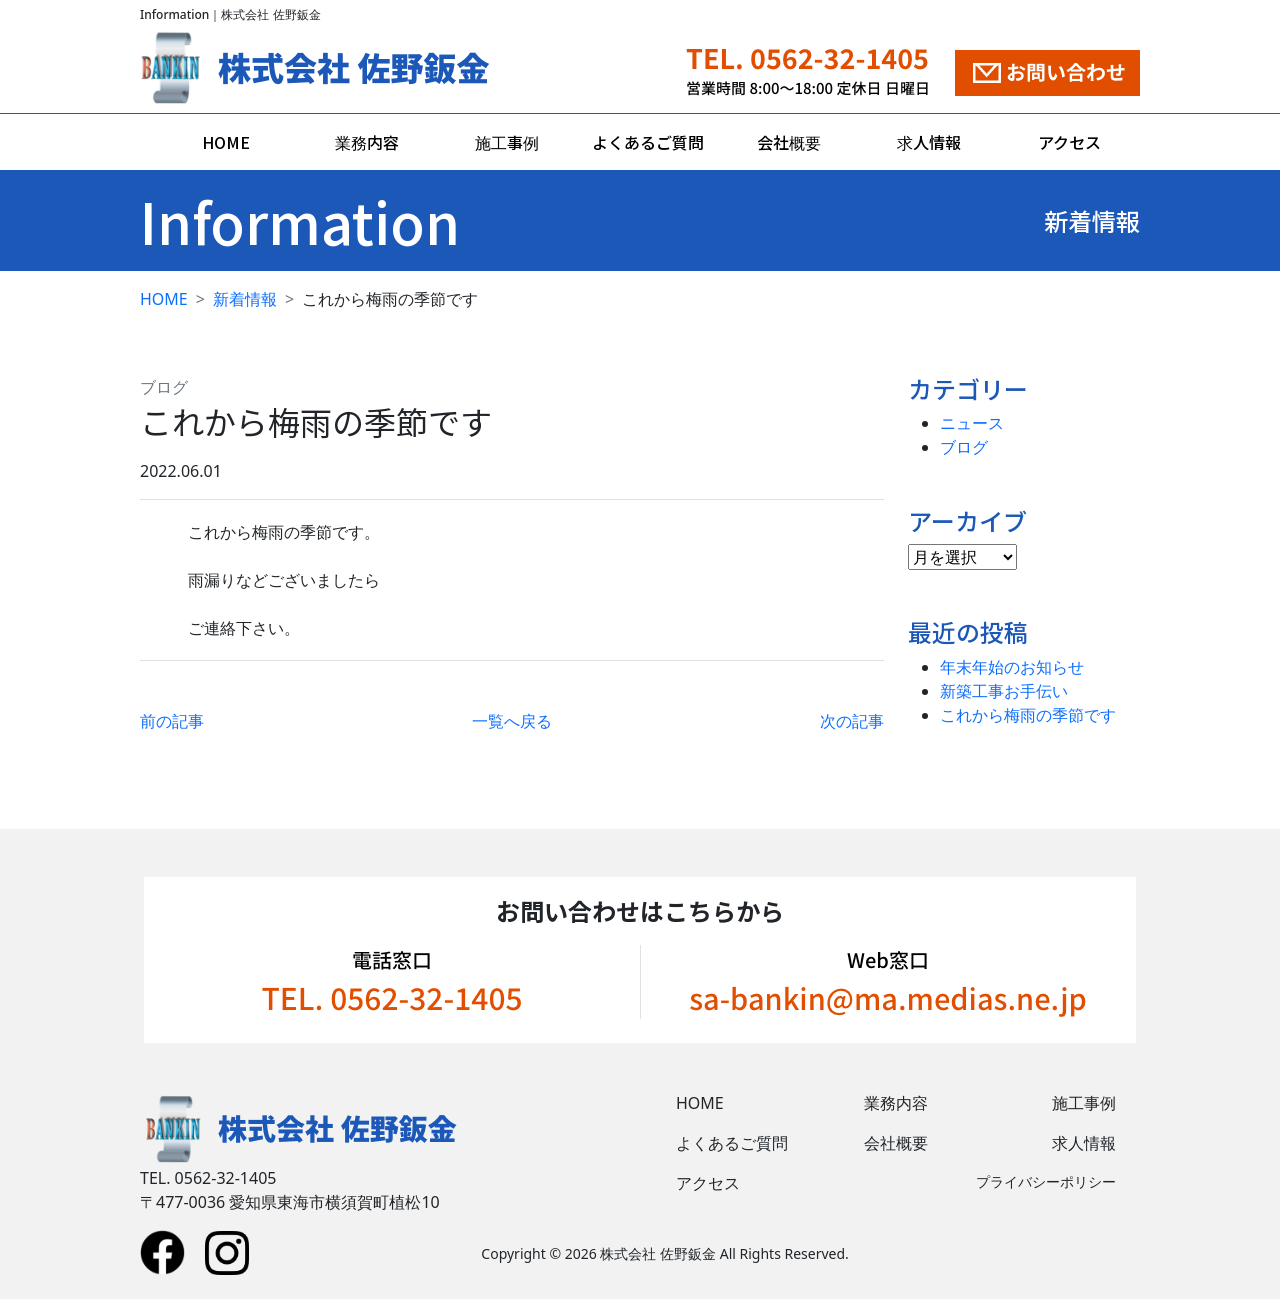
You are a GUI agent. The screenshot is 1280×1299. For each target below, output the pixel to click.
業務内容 (367, 142)
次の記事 (852, 721)
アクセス (1069, 142)
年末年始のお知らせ (1012, 667)
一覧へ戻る (512, 721)
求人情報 (929, 142)
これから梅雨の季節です (1028, 715)
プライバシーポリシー (1046, 1181)
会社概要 (789, 142)
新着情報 (245, 299)
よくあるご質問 (648, 142)
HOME (226, 142)
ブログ (164, 387)
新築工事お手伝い (1004, 691)
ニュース (972, 423)
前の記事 (172, 721)
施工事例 (507, 142)
